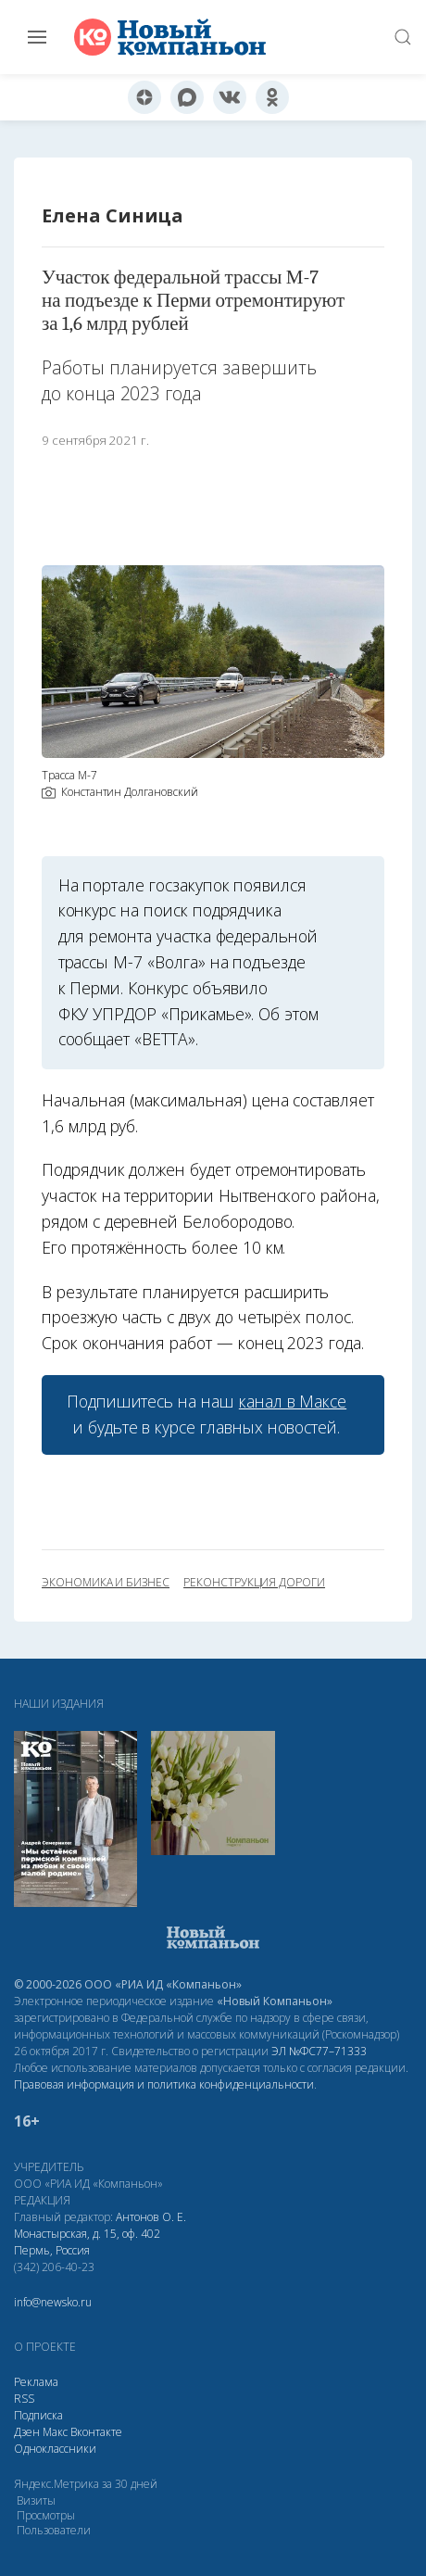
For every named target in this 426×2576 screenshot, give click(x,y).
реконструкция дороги (254, 1582)
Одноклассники (55, 2448)
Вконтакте (96, 2432)
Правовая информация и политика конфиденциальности (164, 2084)
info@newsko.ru (53, 2302)
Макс (55, 2432)
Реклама (36, 2382)
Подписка (38, 2415)
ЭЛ (319, 2051)
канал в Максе (292, 1401)
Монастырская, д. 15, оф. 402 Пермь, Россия (87, 2242)
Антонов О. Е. (151, 2217)
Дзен (27, 2432)
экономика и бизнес (105, 1582)
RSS (24, 2398)
